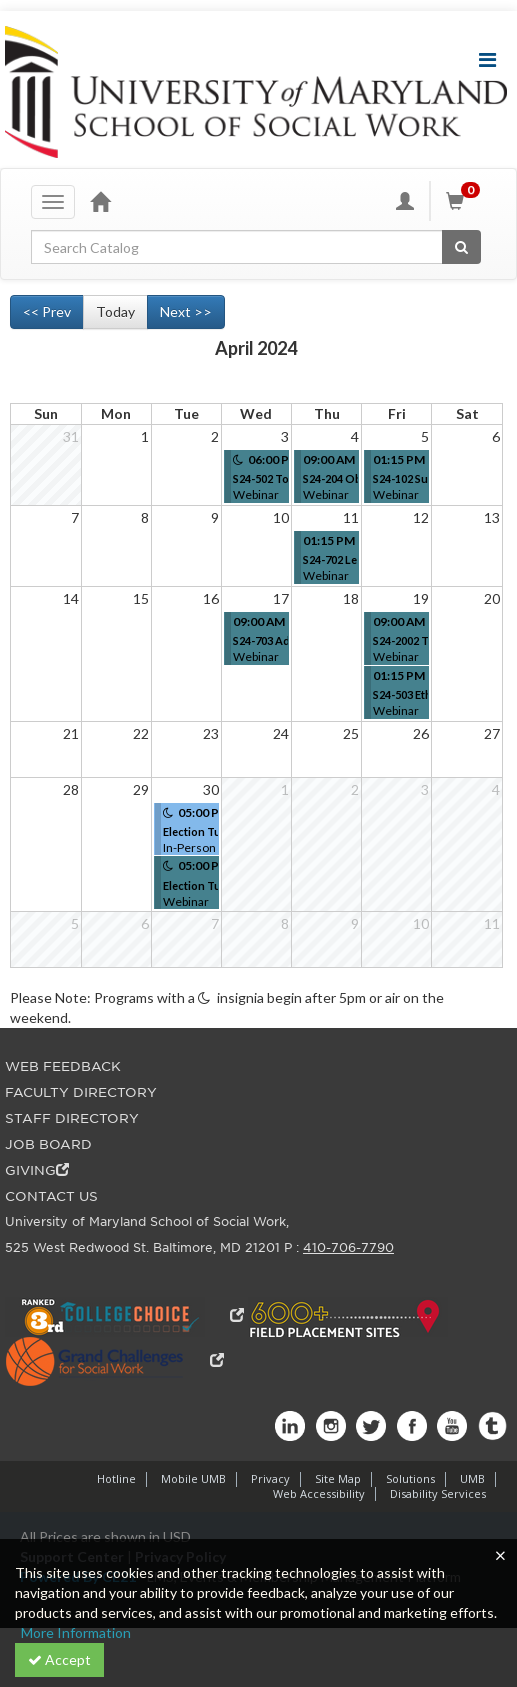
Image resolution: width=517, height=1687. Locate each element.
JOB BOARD (48, 1144)
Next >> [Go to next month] (186, 311)
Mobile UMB (193, 1478)
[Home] (100, 201)
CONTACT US (51, 1196)
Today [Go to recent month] (115, 311)
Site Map (338, 1478)
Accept (59, 1659)
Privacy (270, 1478)
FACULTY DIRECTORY (81, 1092)
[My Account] (405, 201)
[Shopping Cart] (466, 201)
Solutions (410, 1478)
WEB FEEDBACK (63, 1066)
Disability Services (438, 1493)
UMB (472, 1478)
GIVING (37, 1170)
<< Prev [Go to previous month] (47, 311)
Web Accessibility (319, 1493)
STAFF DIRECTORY (72, 1118)
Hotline (116, 1478)
